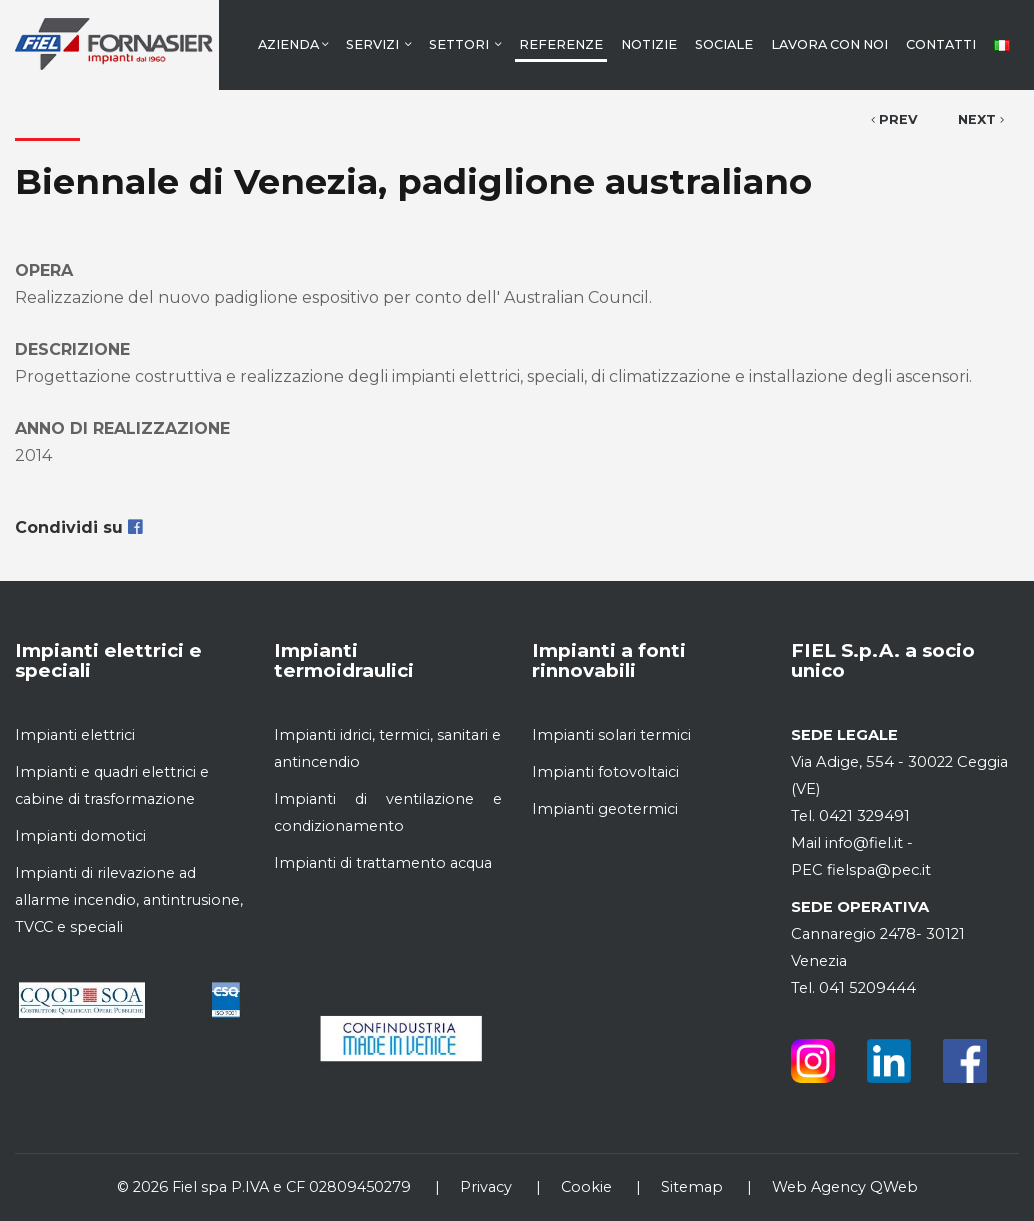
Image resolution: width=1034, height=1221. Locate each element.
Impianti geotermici (605, 809)
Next (981, 119)
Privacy (486, 1187)
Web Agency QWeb (845, 1187)
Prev (894, 119)
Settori (465, 44)
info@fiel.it (864, 843)
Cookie (586, 1187)
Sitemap (692, 1187)
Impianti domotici (80, 836)
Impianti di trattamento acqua (383, 863)
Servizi (378, 44)
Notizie (649, 44)
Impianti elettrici (75, 735)
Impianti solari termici (611, 735)
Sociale (724, 44)
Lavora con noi (829, 44)
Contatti (941, 44)
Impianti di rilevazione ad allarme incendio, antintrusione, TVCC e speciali (129, 900)
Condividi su (78, 527)
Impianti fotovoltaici (605, 772)
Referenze (561, 44)
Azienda (293, 44)
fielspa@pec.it (877, 870)
